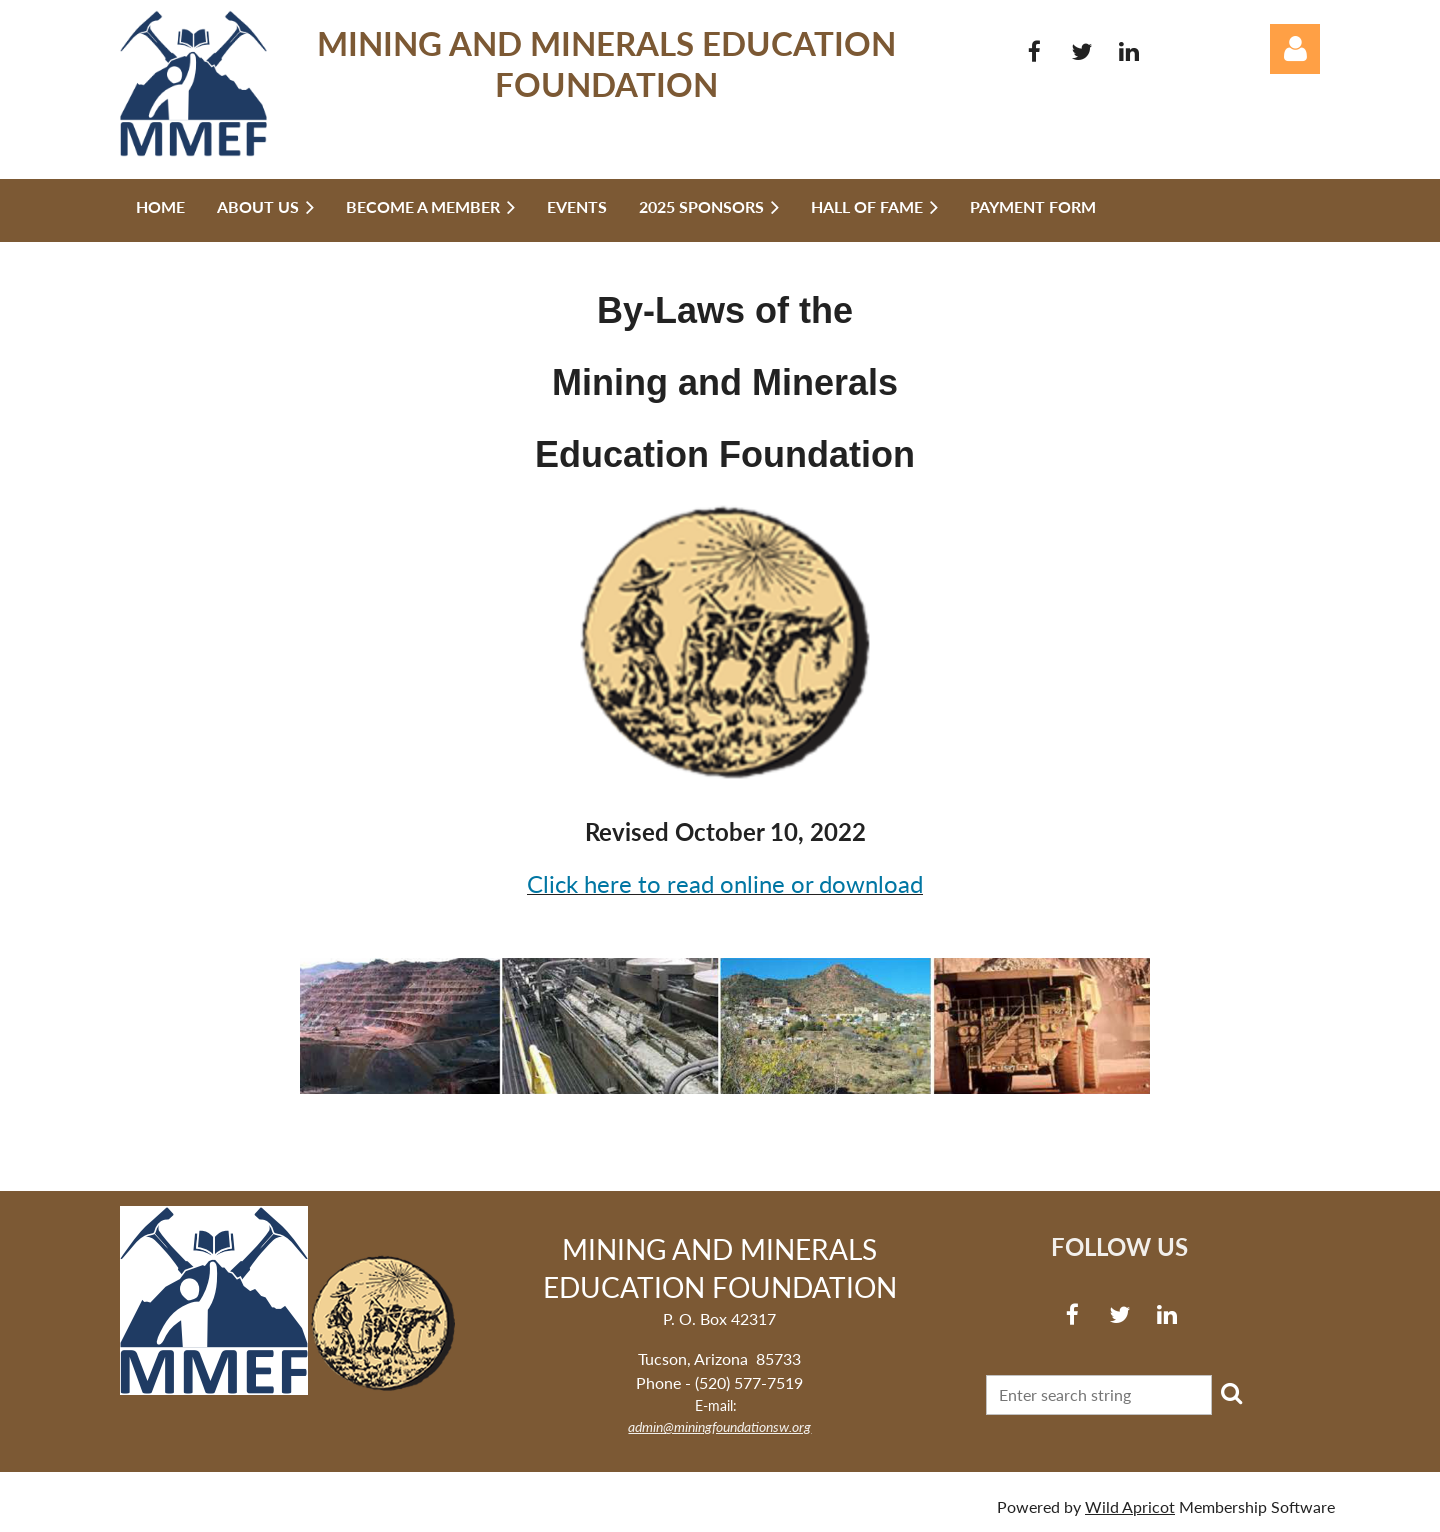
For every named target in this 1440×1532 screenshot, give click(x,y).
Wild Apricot (1130, 1506)
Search (1231, 1393)
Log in (1295, 49)
